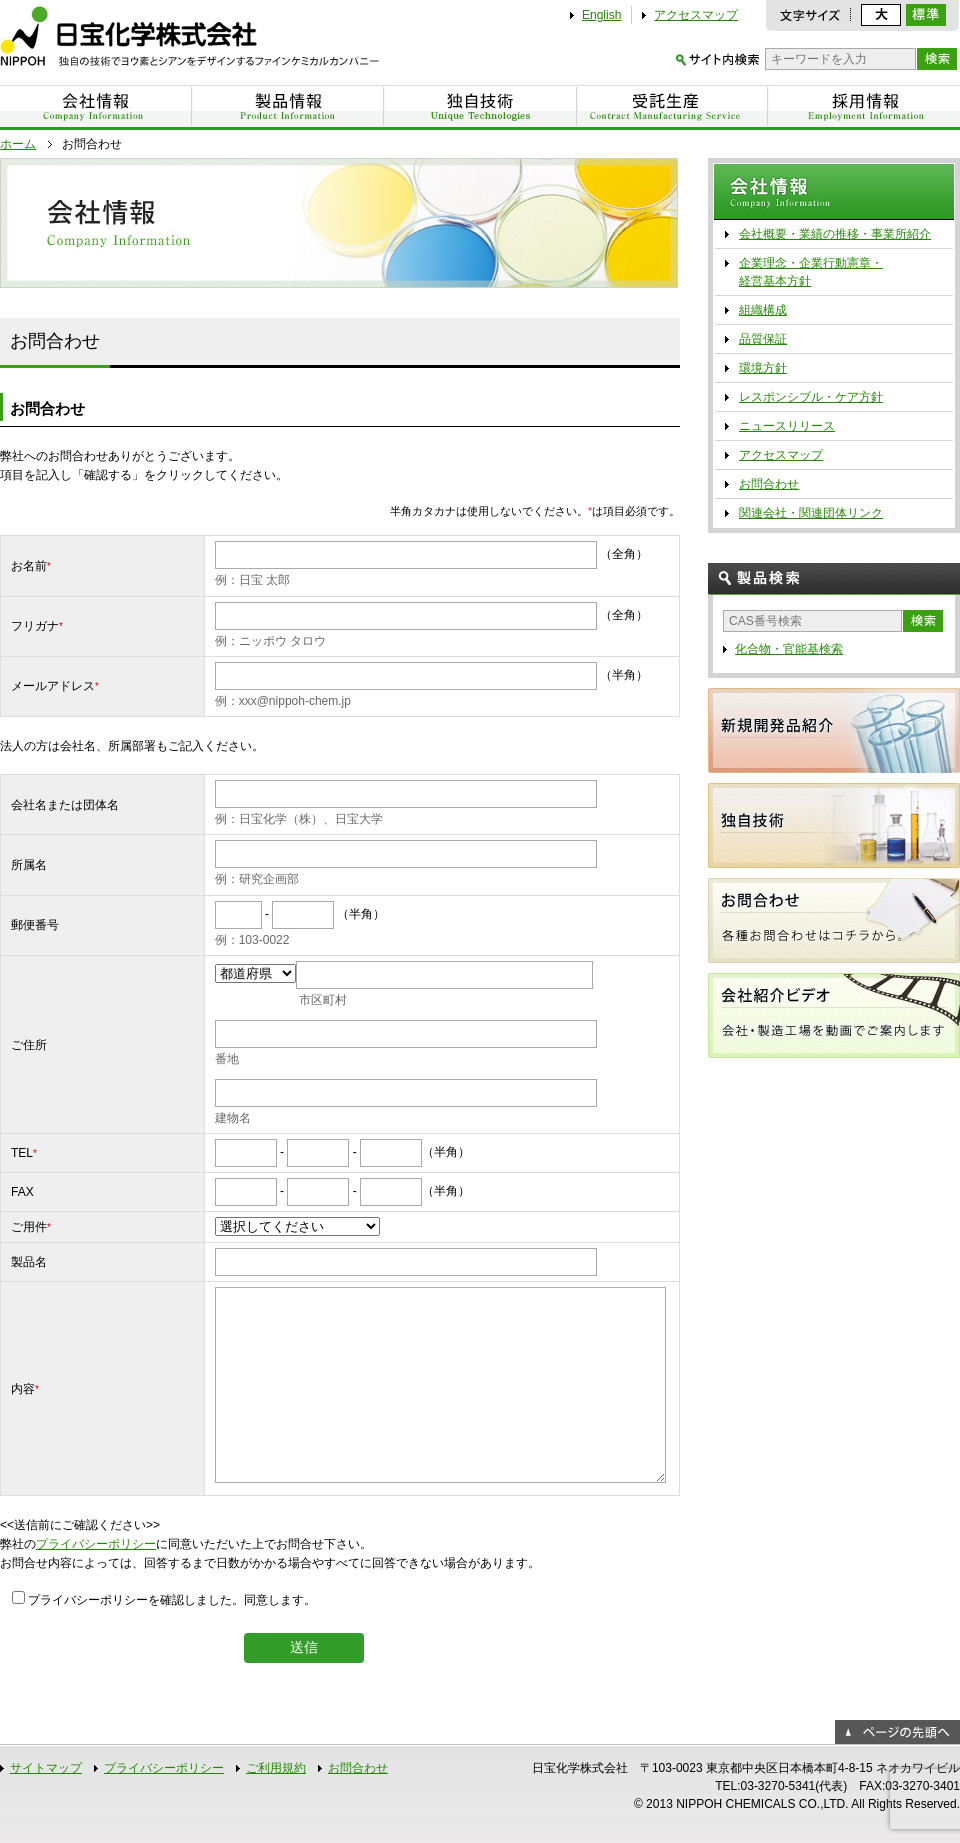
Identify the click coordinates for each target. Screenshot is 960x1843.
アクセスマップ (696, 15)
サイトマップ (46, 1768)
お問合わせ (769, 484)
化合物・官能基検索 (789, 649)
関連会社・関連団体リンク (811, 513)
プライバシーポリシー (96, 1544)
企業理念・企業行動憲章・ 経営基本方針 (811, 272)
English (601, 15)
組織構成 (763, 310)
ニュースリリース (787, 426)
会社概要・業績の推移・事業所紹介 (835, 234)
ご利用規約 (276, 1768)
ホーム (18, 144)
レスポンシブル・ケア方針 (811, 397)
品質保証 (763, 339)
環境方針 (763, 368)
